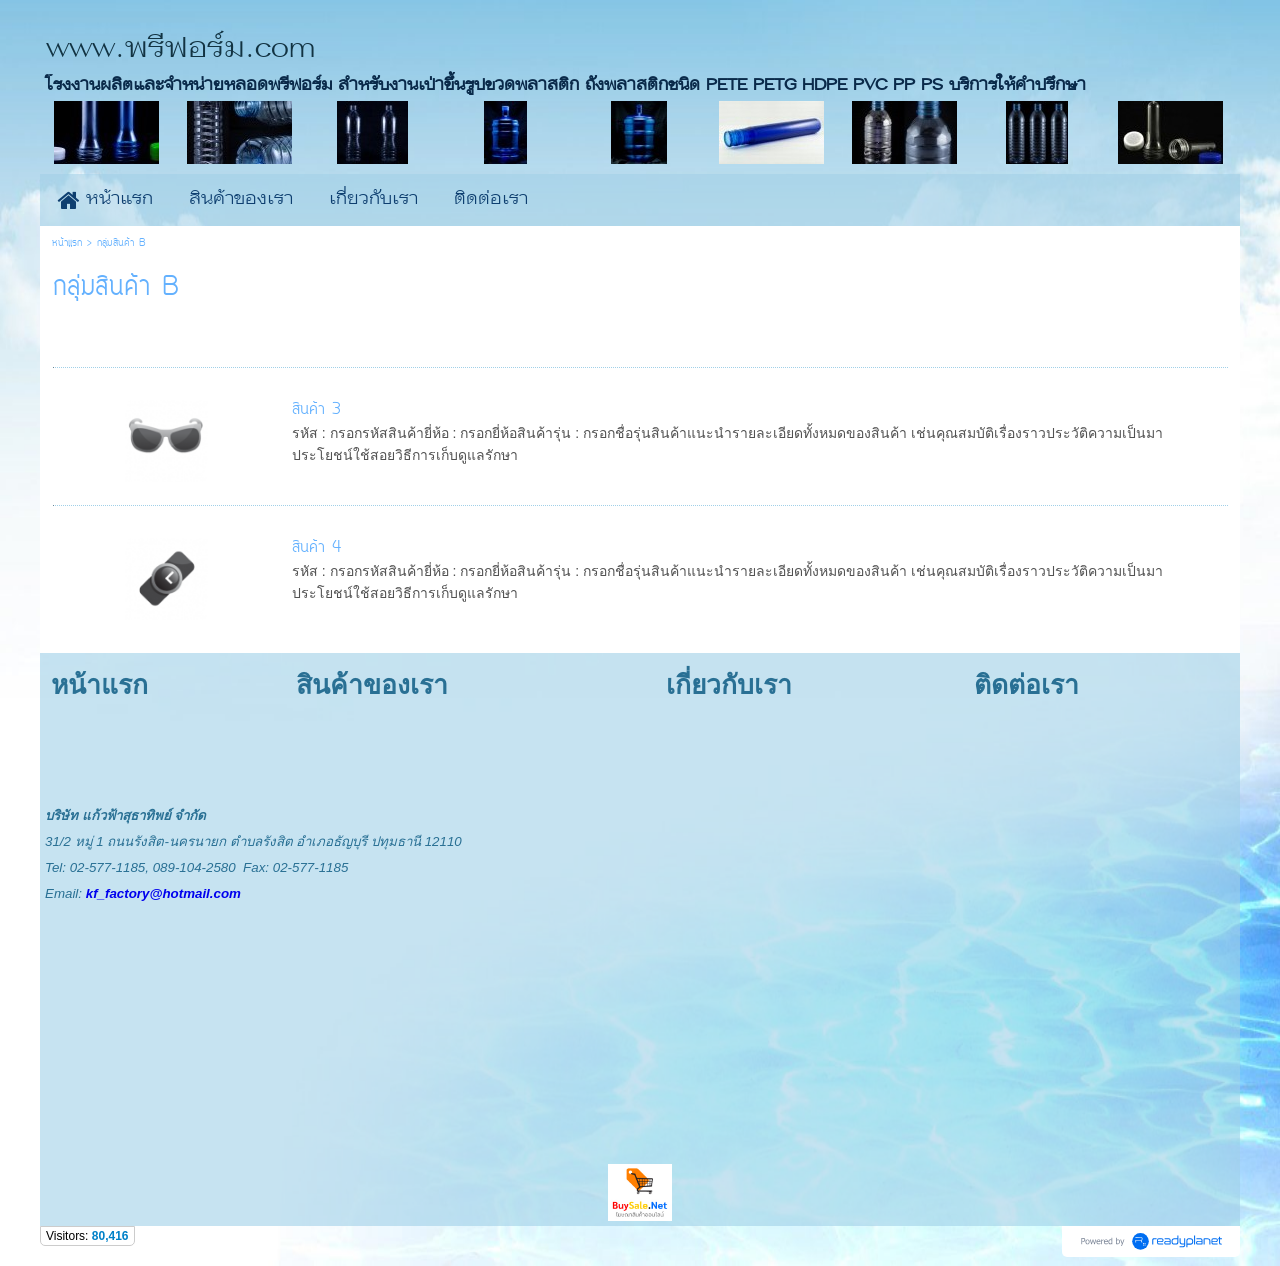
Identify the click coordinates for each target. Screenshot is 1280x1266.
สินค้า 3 (316, 410)
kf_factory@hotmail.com (163, 893)
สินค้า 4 (316, 548)
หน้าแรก (67, 243)
